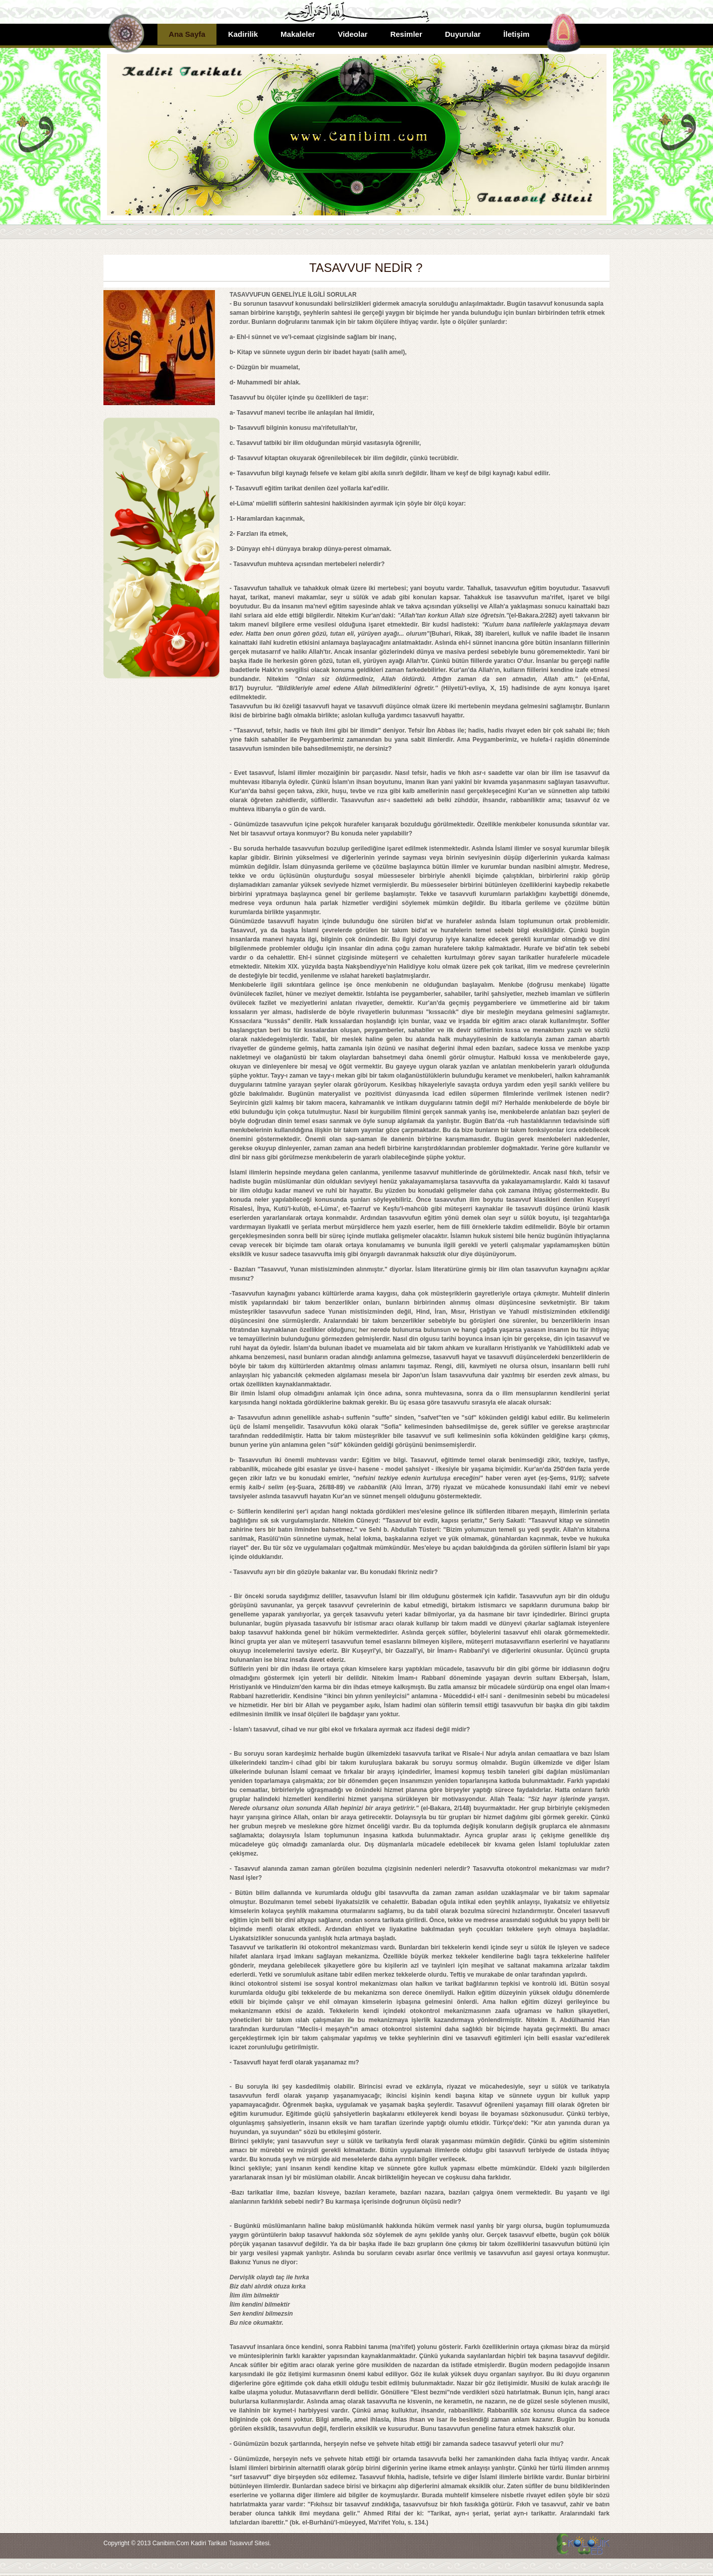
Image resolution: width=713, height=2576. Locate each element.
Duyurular (463, 34)
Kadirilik (243, 34)
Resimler (406, 34)
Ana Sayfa (187, 34)
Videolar (352, 34)
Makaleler (298, 34)
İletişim (517, 34)
